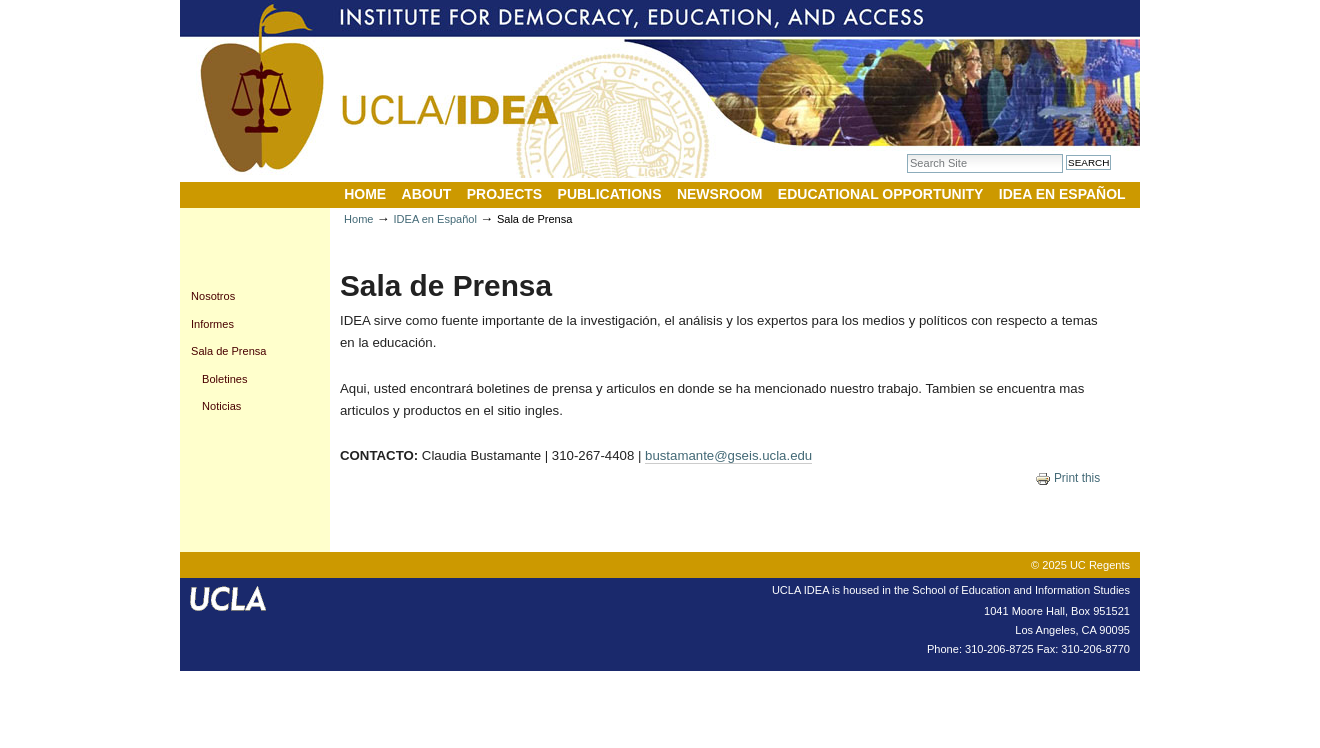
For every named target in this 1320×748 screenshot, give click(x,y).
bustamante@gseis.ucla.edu (728, 455)
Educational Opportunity (881, 194)
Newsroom (720, 194)
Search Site (906, 153)
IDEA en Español (1062, 194)
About (427, 194)
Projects (504, 194)
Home (365, 194)
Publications (610, 194)
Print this (1068, 478)
